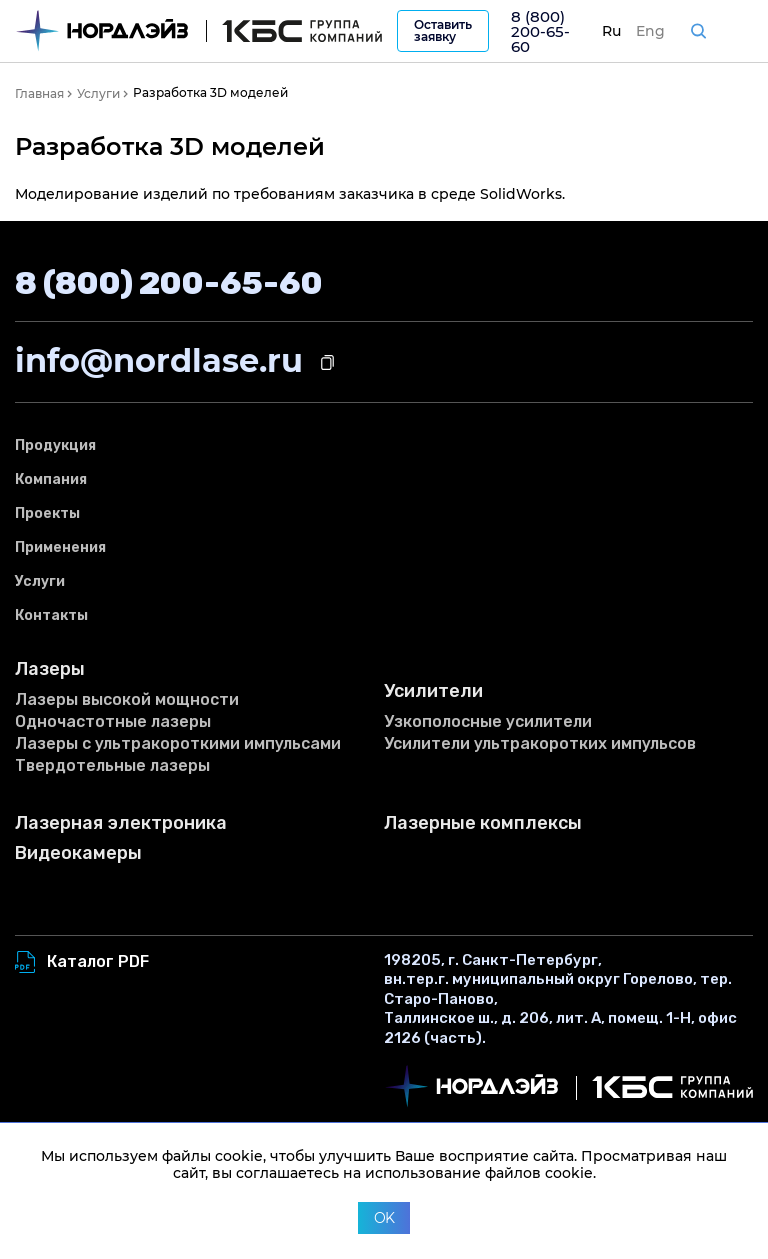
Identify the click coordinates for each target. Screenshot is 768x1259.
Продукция (55, 445)
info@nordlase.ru (159, 360)
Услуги (40, 581)
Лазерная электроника (121, 823)
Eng (650, 31)
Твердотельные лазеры (112, 765)
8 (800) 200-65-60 (540, 31)
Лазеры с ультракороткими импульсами (178, 743)
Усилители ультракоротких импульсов (540, 743)
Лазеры (50, 669)
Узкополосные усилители (488, 721)
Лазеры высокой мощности (127, 699)
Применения (60, 547)
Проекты (47, 513)
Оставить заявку (443, 30)
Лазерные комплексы (483, 823)
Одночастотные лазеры (113, 721)
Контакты (51, 615)
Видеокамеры (78, 853)
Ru (611, 31)
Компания (51, 479)
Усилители (433, 691)
